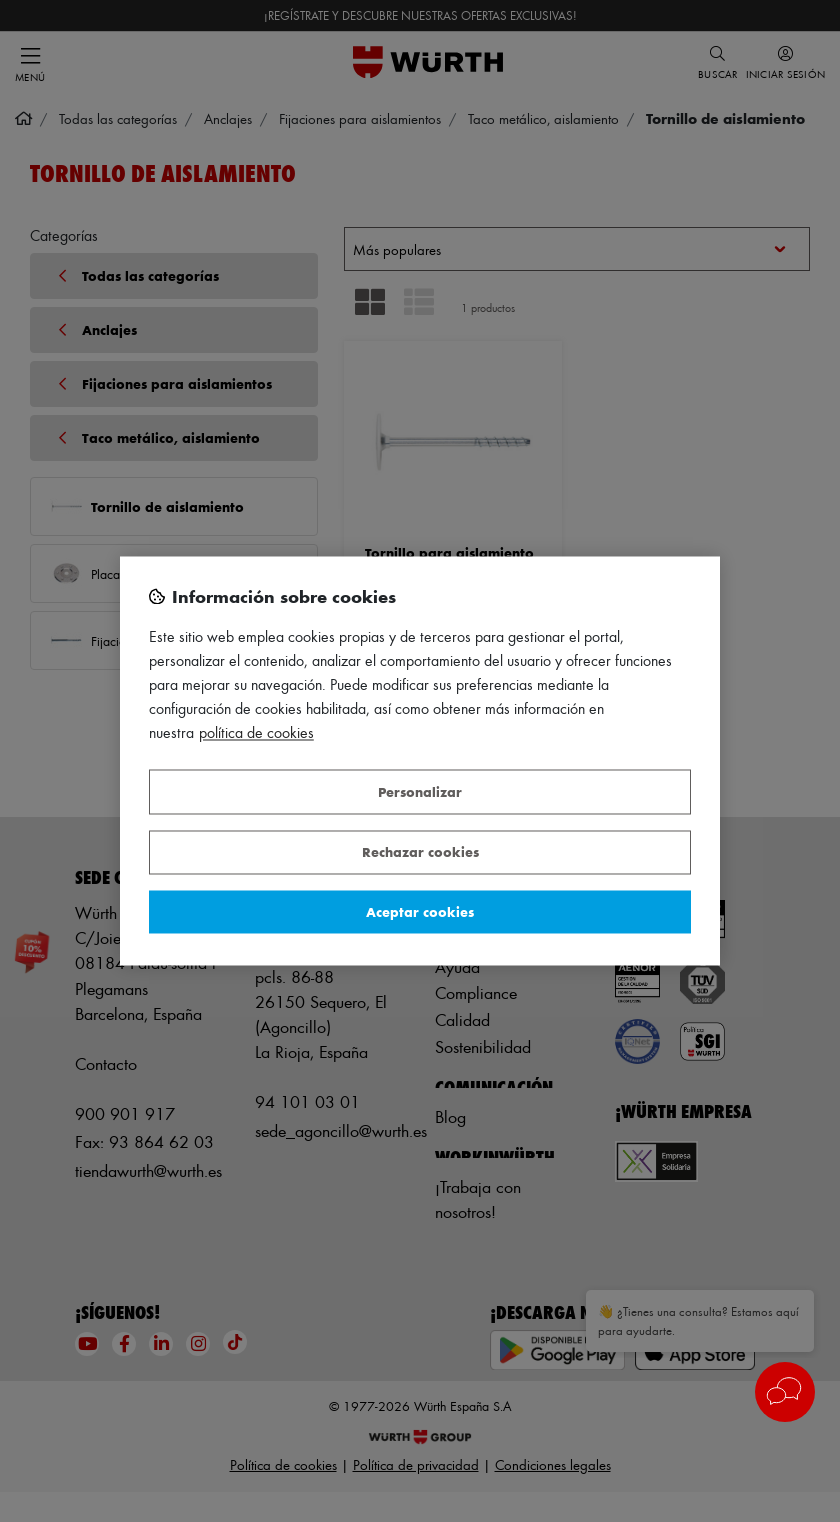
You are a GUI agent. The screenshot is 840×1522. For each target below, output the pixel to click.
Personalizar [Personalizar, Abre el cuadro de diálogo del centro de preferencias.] (420, 791)
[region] (420, 760)
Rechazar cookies (420, 852)
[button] (785, 1392)
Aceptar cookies (420, 911)
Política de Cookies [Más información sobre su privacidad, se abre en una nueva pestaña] (256, 733)
